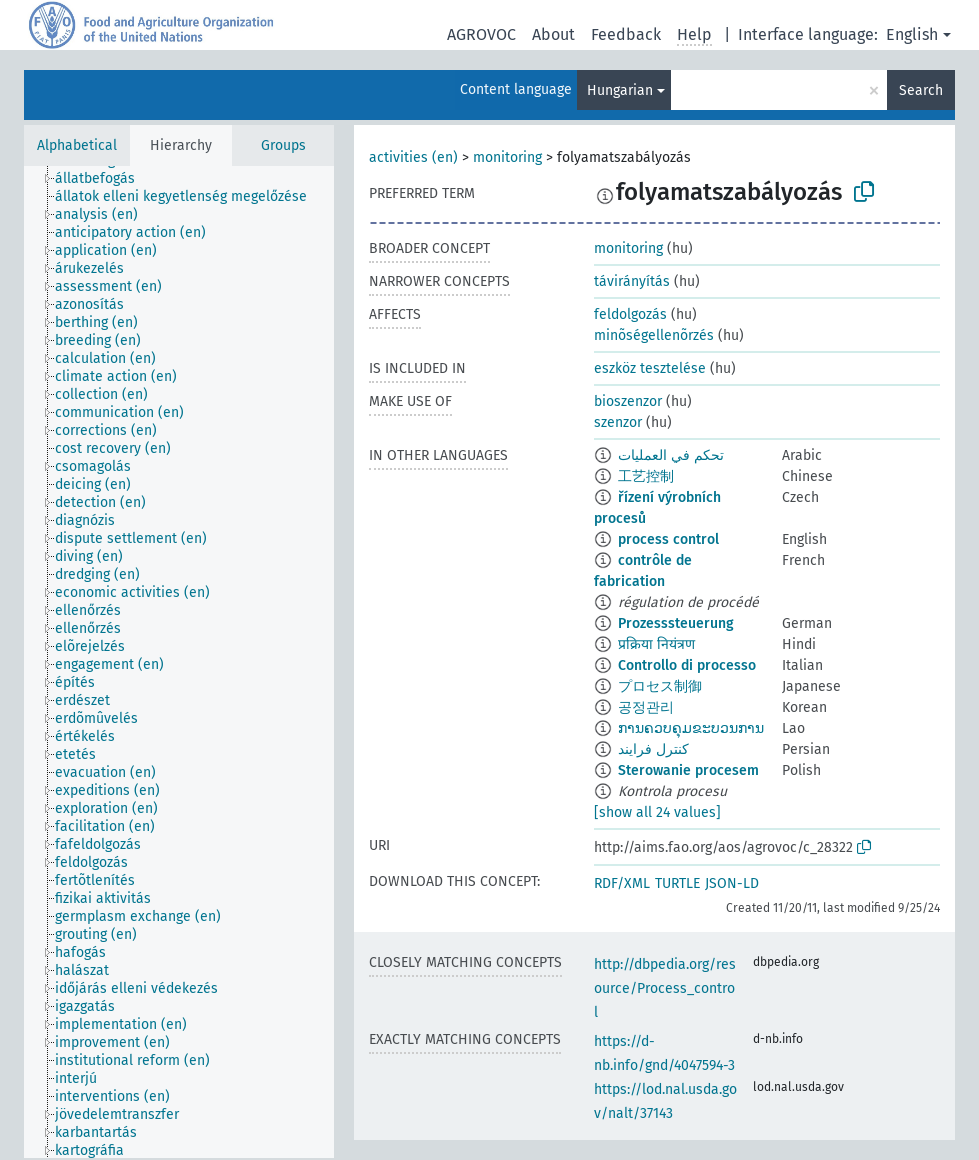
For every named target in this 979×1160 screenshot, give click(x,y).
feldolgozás (630, 314)
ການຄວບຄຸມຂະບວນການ (691, 728)
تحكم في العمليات (671, 455)
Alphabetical (77, 145)
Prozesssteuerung (676, 623)
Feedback (626, 34)
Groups (283, 145)
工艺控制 (646, 476)
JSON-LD (732, 883)
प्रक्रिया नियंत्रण (656, 644)
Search (921, 90)
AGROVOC (481, 34)
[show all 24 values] (657, 812)
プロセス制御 (660, 686)
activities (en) (413, 157)
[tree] (179, 662)
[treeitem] (103, 179)
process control (668, 539)
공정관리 (646, 707)
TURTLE (677, 883)
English (912, 34)
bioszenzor (628, 401)
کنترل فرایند (653, 749)
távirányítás (632, 281)
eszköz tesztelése (650, 368)
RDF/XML (622, 883)
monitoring (507, 157)
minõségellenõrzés (654, 335)
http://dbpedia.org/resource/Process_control (665, 988)
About (553, 34)
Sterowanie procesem (688, 770)
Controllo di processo (687, 665)
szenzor (618, 422)
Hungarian (620, 90)
